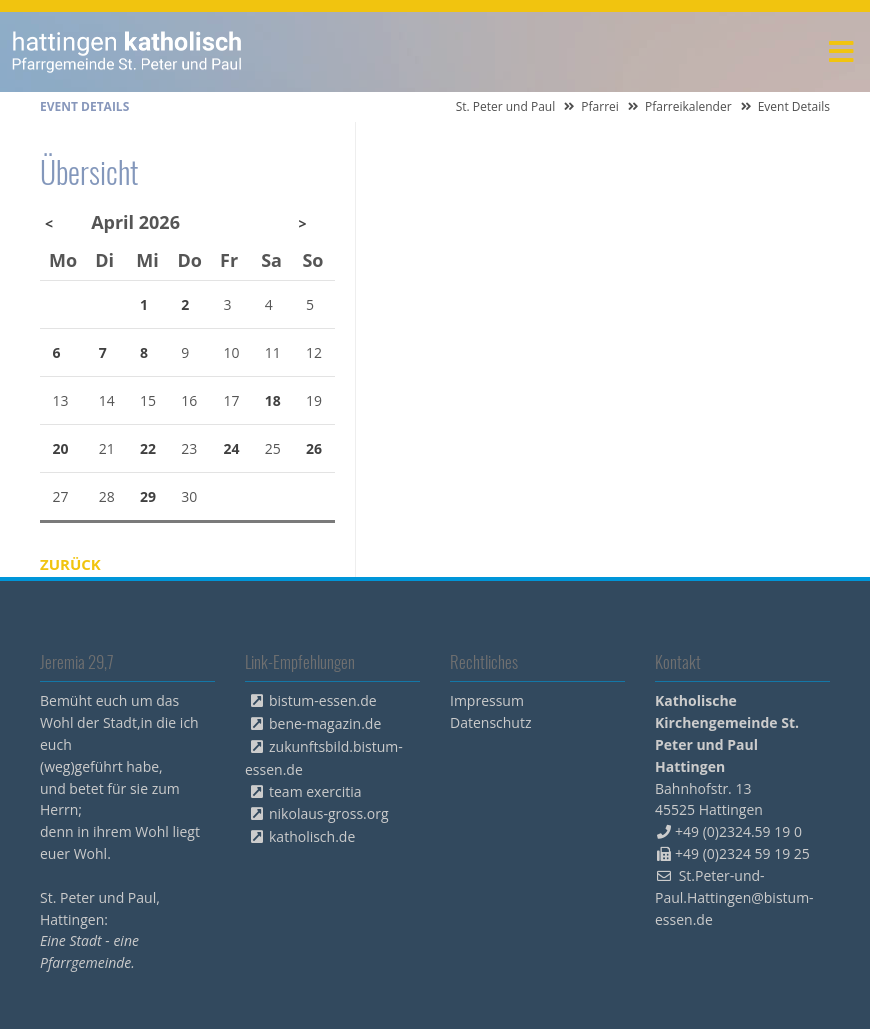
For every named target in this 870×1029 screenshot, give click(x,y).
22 (148, 448)
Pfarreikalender (688, 106)
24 (232, 448)
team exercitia (315, 791)
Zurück (70, 564)
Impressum (487, 700)
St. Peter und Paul (506, 106)
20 (61, 448)
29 (148, 496)
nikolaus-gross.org (329, 813)
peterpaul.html (127, 52)
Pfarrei (600, 106)
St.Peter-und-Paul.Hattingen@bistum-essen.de (734, 897)
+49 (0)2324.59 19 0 (738, 831)
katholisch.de (312, 836)
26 (314, 448)
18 (273, 400)
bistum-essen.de (323, 700)
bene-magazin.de (325, 723)
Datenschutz (490, 722)
